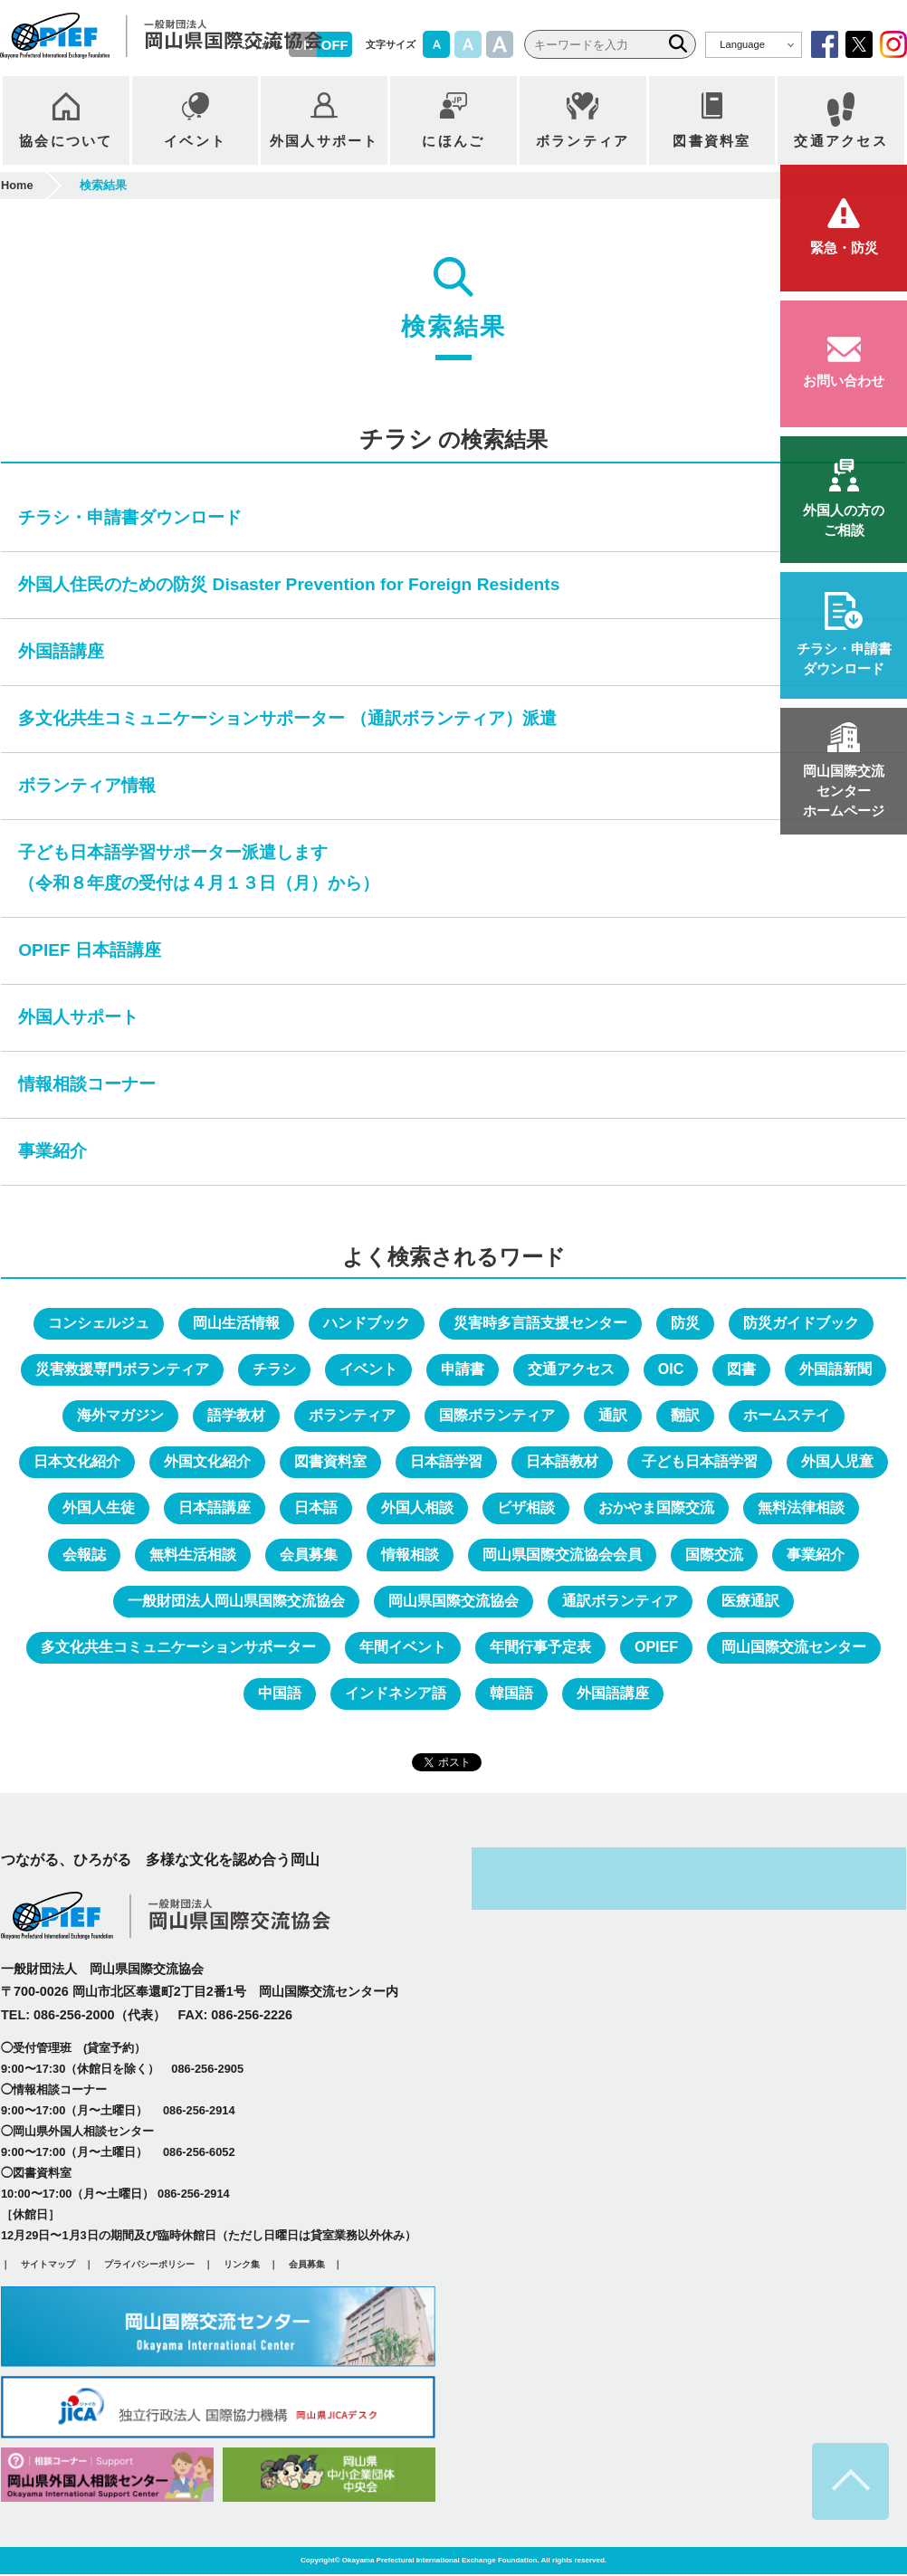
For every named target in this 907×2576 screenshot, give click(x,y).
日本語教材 (562, 1463)
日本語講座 (214, 1509)
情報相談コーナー (87, 1085)
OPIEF (656, 1647)
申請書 (462, 1370)
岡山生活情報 (236, 1323)
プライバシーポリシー (149, 2265)
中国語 (279, 1695)
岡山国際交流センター (793, 1647)
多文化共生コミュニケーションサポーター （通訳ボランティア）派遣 (287, 719)
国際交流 (714, 1555)
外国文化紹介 (207, 1463)
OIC (670, 1370)
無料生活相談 (192, 1555)
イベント (368, 1370)
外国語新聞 (835, 1370)
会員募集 (309, 1555)
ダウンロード (843, 658)
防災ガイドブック (801, 1323)
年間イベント (402, 1647)
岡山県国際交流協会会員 (562, 1555)
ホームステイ (786, 1417)
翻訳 (685, 1417)
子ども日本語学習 (700, 1463)
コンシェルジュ (98, 1323)
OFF (334, 44)
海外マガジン (120, 1417)
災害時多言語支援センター (540, 1323)
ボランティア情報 (87, 786)
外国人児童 (837, 1463)
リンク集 (242, 2265)
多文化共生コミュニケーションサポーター (178, 1647)
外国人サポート (78, 1018)
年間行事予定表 (540, 1647)
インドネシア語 (395, 1695)
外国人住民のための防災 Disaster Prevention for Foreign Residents (288, 585)
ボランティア (352, 1417)
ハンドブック (366, 1323)
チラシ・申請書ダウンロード (130, 518)
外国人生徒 (98, 1509)
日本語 (316, 1509)
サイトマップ (48, 2265)
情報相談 (410, 1555)
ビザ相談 (526, 1509)
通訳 (612, 1417)
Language (742, 44)
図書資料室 (330, 1463)
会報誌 (84, 1555)
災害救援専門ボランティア (122, 1370)
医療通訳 (750, 1601)
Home (17, 186)
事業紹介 (52, 1151)
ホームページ (843, 791)
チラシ (274, 1370)
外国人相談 (417, 1509)
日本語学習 (446, 1463)
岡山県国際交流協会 (453, 1601)
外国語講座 (61, 652)
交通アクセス (571, 1370)
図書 (741, 1370)
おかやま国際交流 (656, 1509)
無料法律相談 (801, 1509)
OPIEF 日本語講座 (89, 951)
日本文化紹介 (76, 1463)
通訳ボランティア (620, 1601)
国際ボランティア (497, 1417)
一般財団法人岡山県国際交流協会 (236, 1601)
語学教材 (236, 1417)
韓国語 (511, 1695)
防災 (685, 1323)
